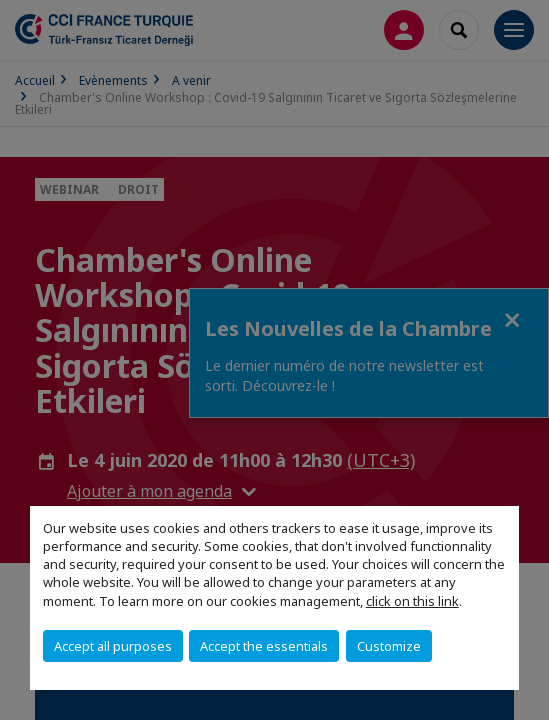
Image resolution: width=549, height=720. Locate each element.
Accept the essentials (264, 646)
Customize (389, 646)
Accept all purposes (113, 646)
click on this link (412, 601)
